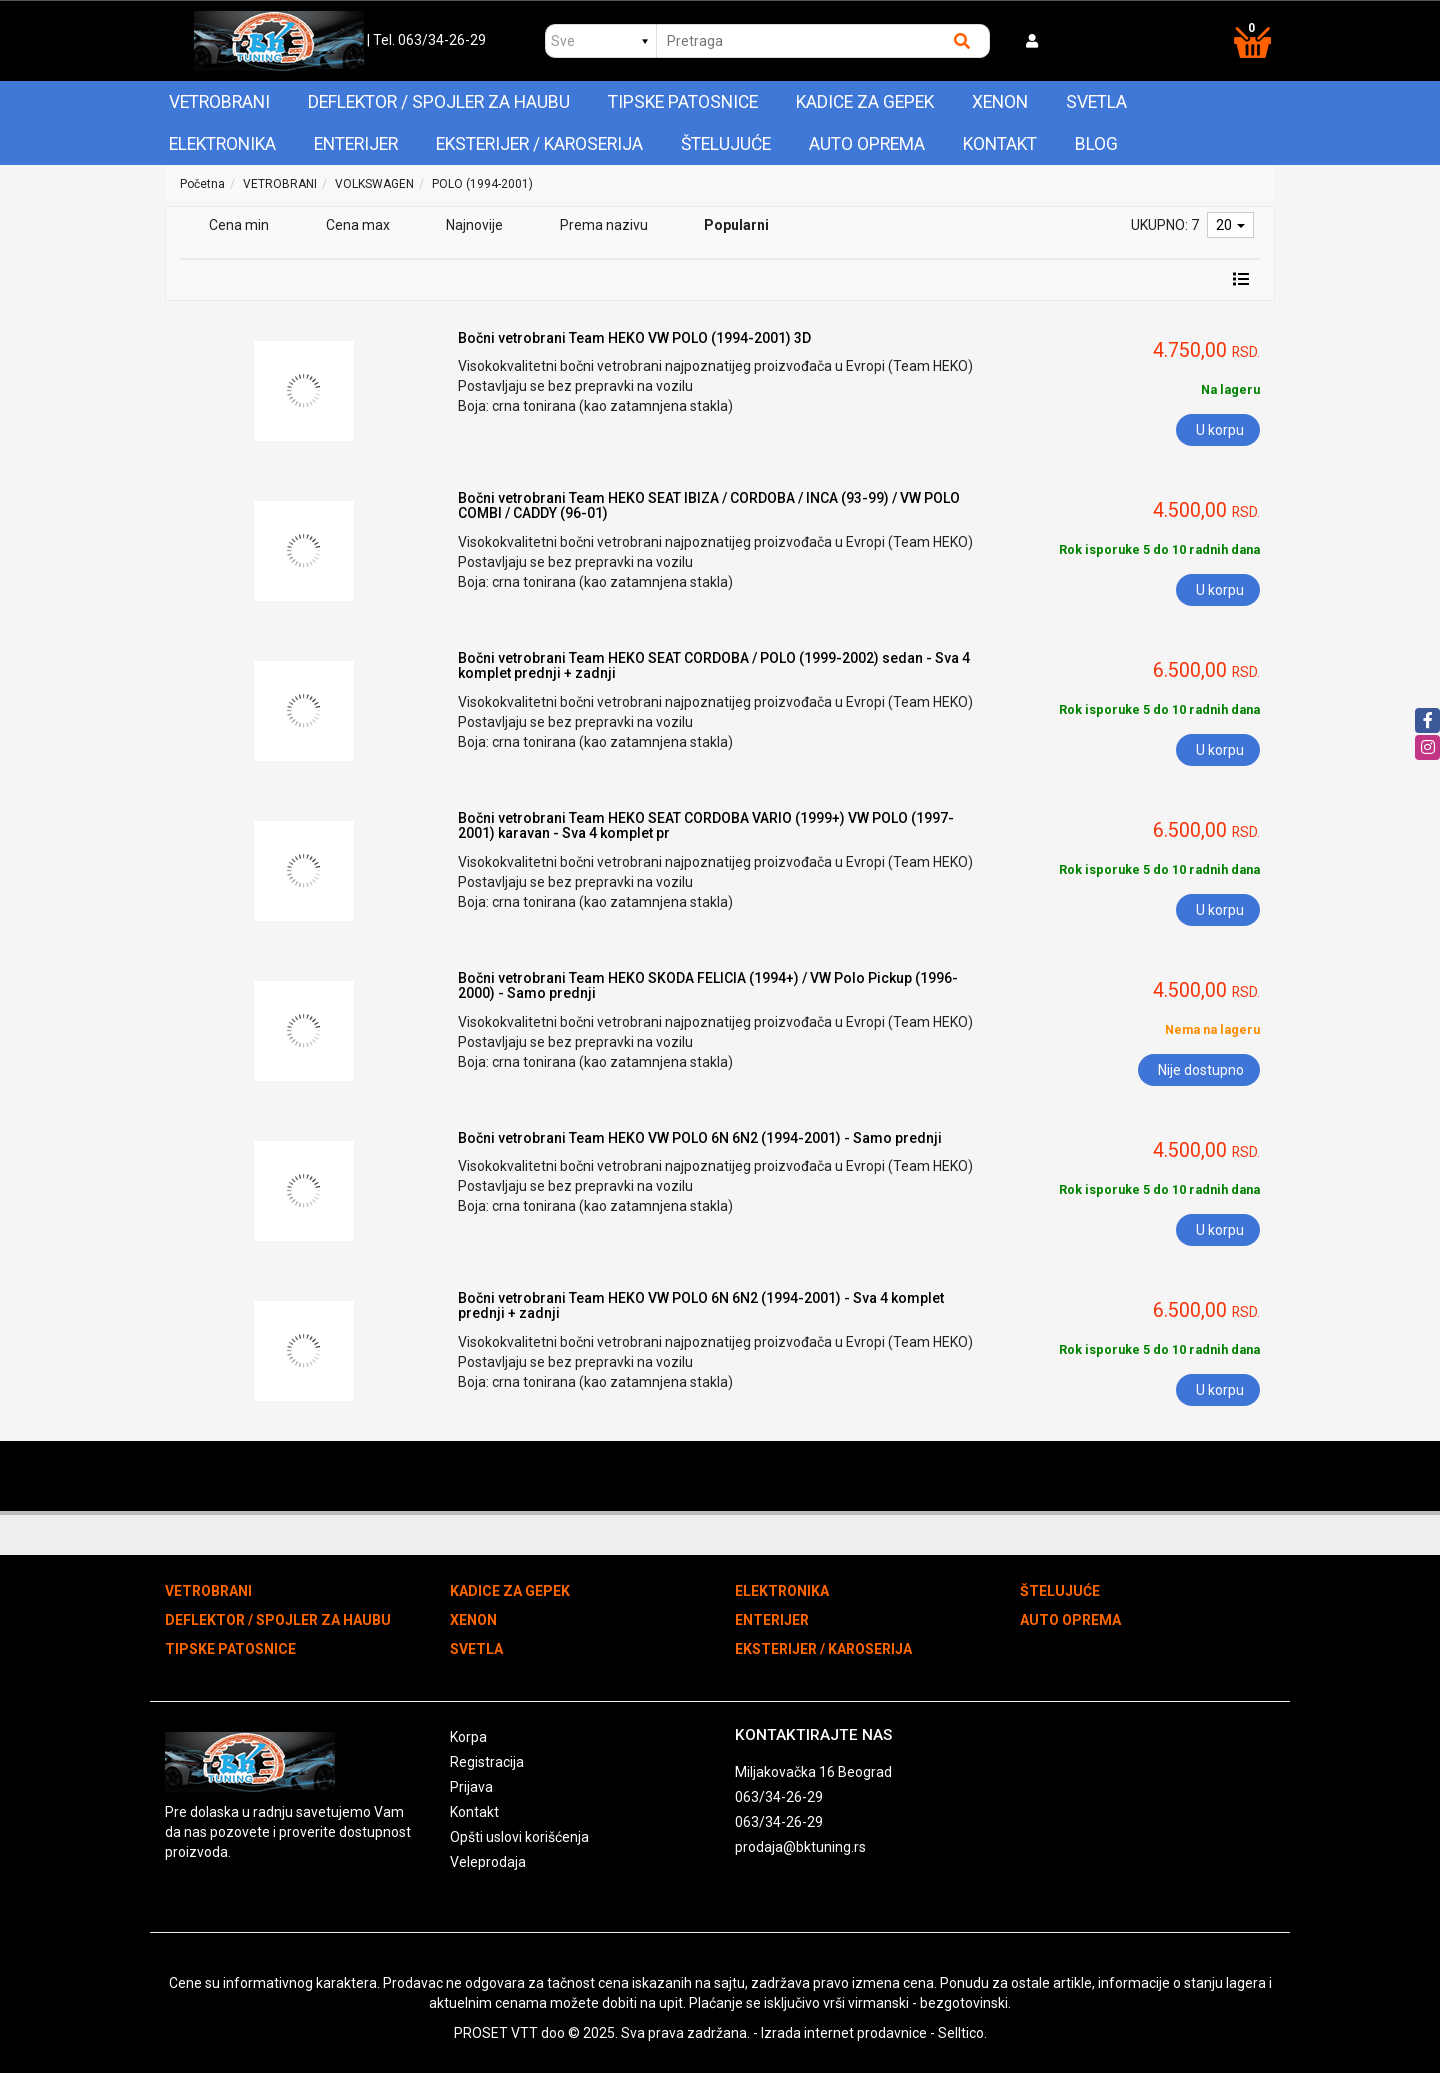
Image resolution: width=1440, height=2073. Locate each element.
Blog (1096, 144)
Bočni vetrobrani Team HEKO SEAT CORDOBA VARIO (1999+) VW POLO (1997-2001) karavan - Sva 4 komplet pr (706, 825)
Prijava (471, 1787)
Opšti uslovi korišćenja (519, 1837)
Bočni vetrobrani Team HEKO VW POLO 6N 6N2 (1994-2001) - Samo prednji (700, 1138)
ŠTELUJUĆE (726, 144)
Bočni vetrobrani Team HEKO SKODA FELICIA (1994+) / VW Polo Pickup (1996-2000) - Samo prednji (708, 985)
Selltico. (962, 2033)
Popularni (736, 225)
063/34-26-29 (779, 1797)
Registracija (487, 1762)
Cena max (358, 225)
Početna (202, 184)
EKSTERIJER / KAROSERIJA (539, 144)
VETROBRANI (219, 102)
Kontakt (1000, 144)
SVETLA (1096, 102)
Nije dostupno (1201, 1070)
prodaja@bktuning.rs (800, 1847)
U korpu (1220, 430)
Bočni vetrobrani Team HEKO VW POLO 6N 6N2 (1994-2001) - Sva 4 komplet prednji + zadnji (701, 1305)
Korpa (468, 1737)
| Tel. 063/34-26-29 (426, 40)
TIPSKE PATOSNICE (683, 102)
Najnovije (474, 225)
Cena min (239, 225)
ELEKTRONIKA (222, 144)
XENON (1000, 102)
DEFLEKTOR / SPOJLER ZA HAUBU (439, 102)
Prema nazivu (604, 225)
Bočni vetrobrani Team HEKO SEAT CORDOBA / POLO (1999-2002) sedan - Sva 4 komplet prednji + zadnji (714, 665)
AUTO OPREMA (867, 144)
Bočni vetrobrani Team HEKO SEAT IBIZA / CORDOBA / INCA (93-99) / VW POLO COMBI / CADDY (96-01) (709, 505)
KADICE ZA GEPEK (865, 102)
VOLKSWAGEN (374, 184)
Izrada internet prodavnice (844, 2033)
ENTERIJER (356, 144)
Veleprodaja (488, 1862)
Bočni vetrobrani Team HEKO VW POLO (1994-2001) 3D (634, 338)
